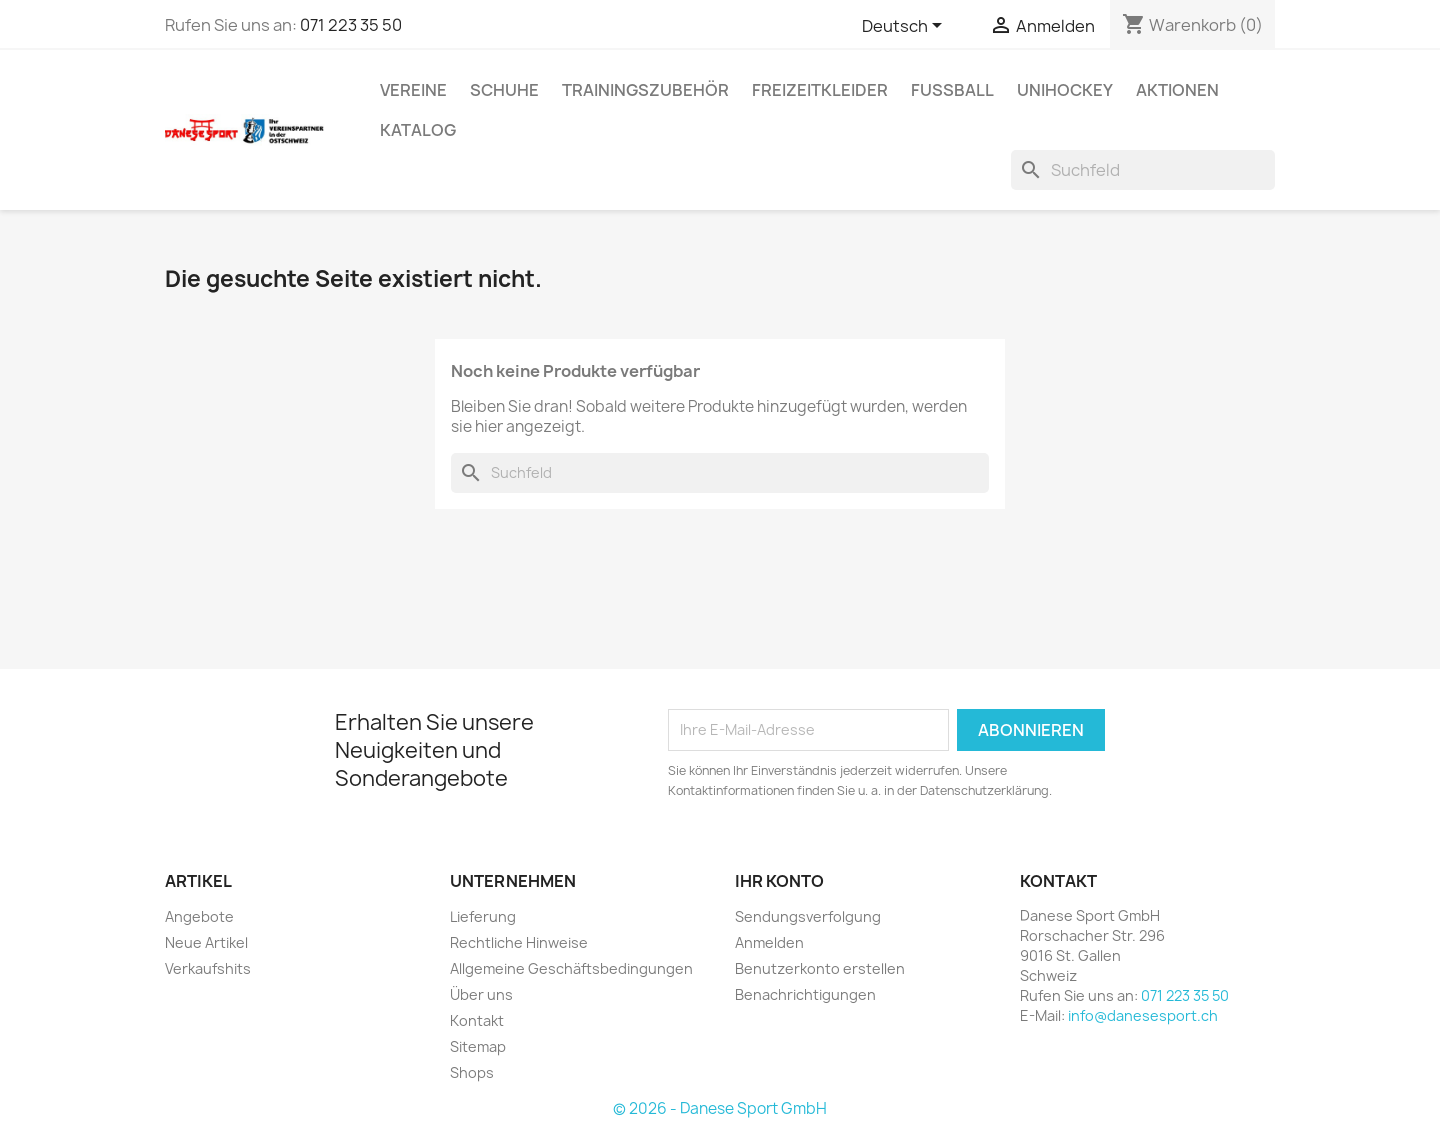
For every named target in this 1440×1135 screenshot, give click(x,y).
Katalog (418, 130)
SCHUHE (504, 90)
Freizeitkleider (820, 90)
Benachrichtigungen (805, 994)
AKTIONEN (1177, 90)
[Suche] (1143, 170)
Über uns (481, 994)
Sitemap (478, 1046)
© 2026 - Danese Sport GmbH (720, 1108)
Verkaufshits (208, 968)
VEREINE (413, 90)
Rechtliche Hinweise (519, 942)
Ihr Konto (779, 881)
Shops (472, 1072)
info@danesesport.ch (1143, 1015)
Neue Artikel (206, 942)
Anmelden (769, 942)
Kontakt (477, 1020)
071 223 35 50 (351, 25)
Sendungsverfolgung (808, 916)
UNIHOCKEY (1065, 90)
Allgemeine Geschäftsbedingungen (571, 968)
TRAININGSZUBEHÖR (645, 90)
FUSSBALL (952, 90)
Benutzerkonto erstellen (820, 968)
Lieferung (483, 916)
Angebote (199, 916)
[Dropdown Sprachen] (905, 27)
